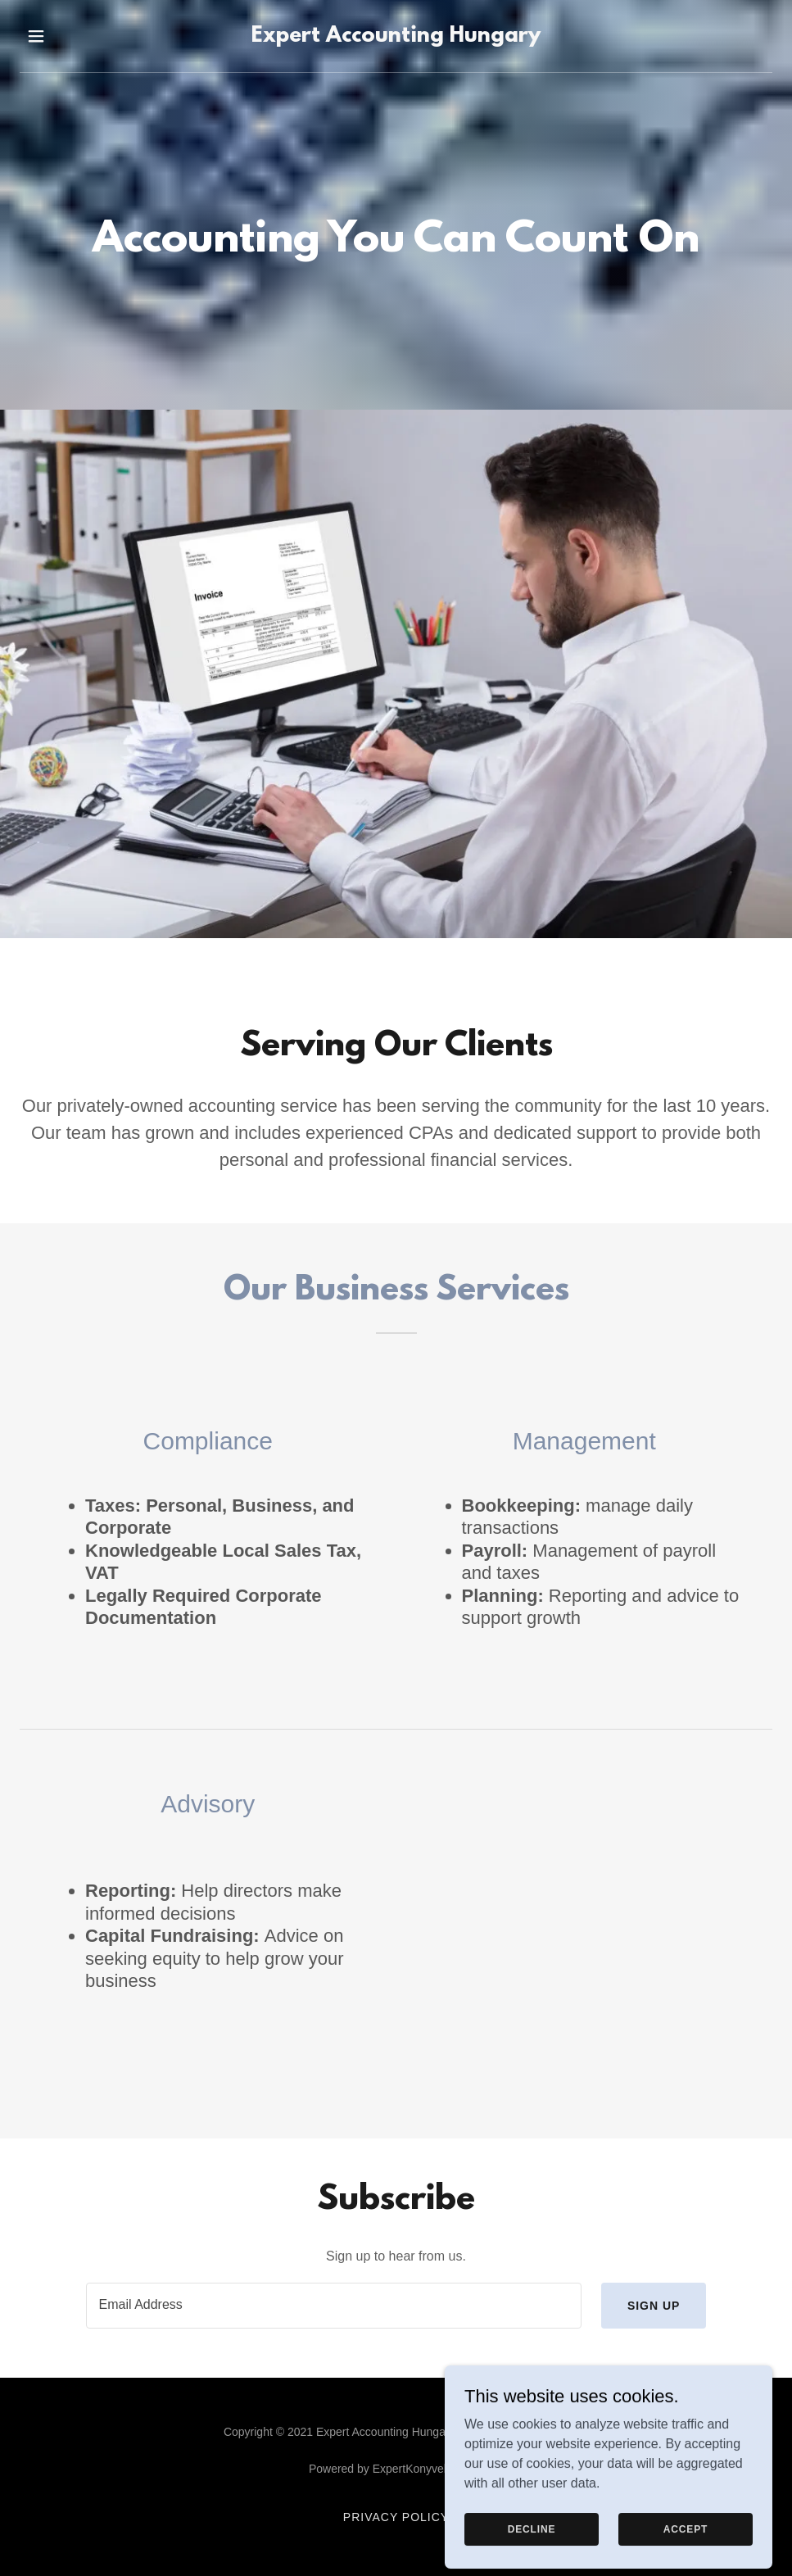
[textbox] (334, 2306)
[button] (59, 36)
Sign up (654, 2305)
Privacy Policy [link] (396, 2517)
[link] (396, 37)
